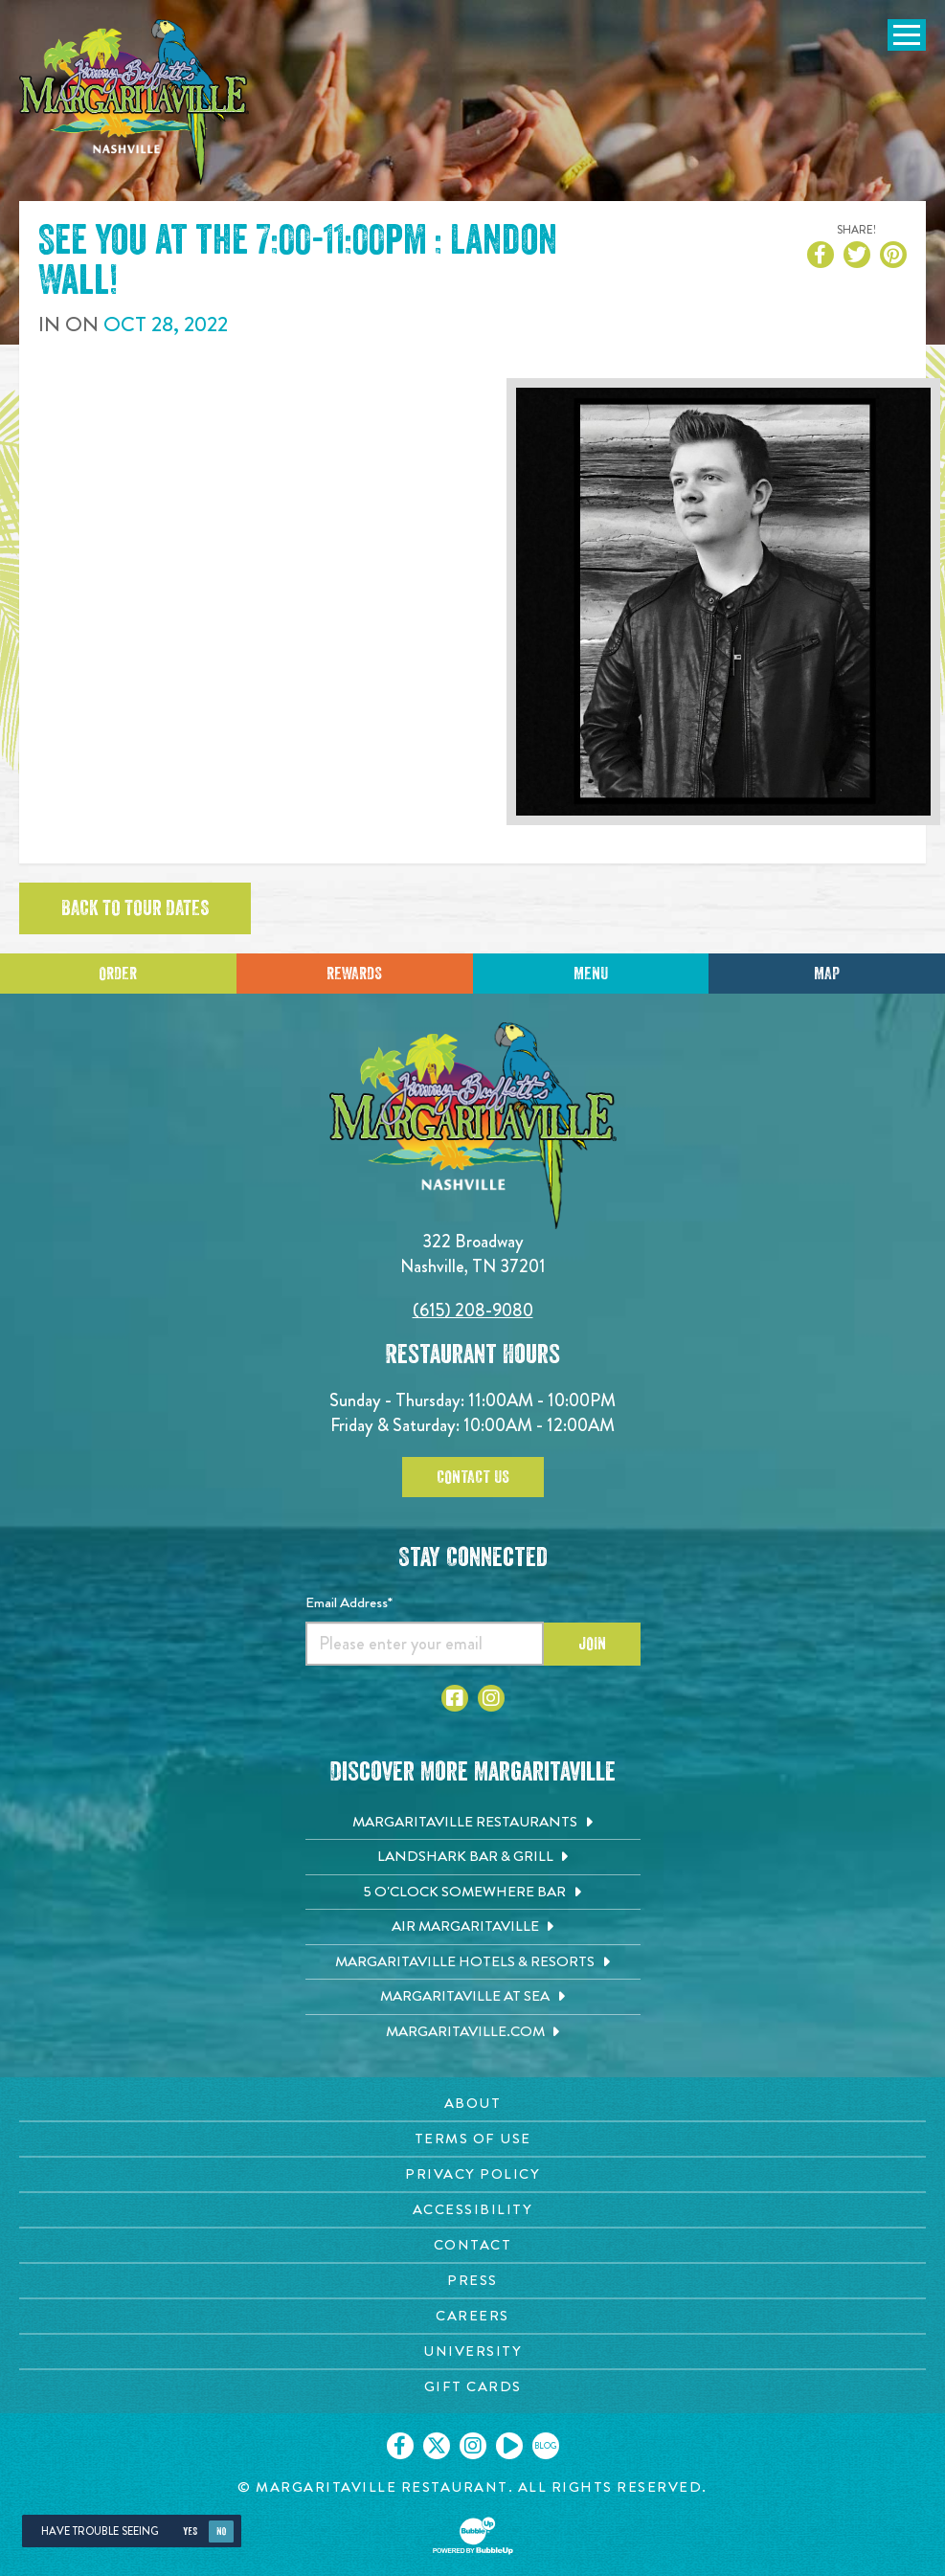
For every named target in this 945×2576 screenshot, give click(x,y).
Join (592, 1643)
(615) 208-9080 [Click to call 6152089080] (473, 1310)
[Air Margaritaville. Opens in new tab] (473, 1927)
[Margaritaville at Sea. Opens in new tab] (473, 1997)
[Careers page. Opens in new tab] (472, 2316)
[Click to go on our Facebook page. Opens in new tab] (400, 2445)
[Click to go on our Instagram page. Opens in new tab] (473, 2445)
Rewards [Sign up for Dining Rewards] (354, 973)
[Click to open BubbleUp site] (473, 2536)
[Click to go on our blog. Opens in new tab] (545, 2445)
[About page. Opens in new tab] (472, 2103)
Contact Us (473, 1477)
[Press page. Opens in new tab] (472, 2280)
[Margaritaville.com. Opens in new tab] (473, 2032)
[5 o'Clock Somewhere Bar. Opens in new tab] (473, 1892)
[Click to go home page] (134, 102)
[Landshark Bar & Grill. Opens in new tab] (473, 1857)
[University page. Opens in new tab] (472, 2351)
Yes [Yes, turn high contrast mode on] (190, 2531)
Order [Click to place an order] (118, 973)
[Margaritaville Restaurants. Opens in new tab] (473, 1822)
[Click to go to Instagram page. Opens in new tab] (491, 1698)
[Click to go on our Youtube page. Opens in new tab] (509, 2445)
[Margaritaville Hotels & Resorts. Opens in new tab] (473, 1962)
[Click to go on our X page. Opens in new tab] (436, 2445)
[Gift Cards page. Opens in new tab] (472, 2387)
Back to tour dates (135, 908)
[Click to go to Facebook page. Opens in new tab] (454, 1698)
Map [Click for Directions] (827, 973)
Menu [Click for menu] (591, 973)
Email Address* (349, 1602)
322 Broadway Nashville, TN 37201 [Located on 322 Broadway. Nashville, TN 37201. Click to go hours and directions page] (473, 1253)
